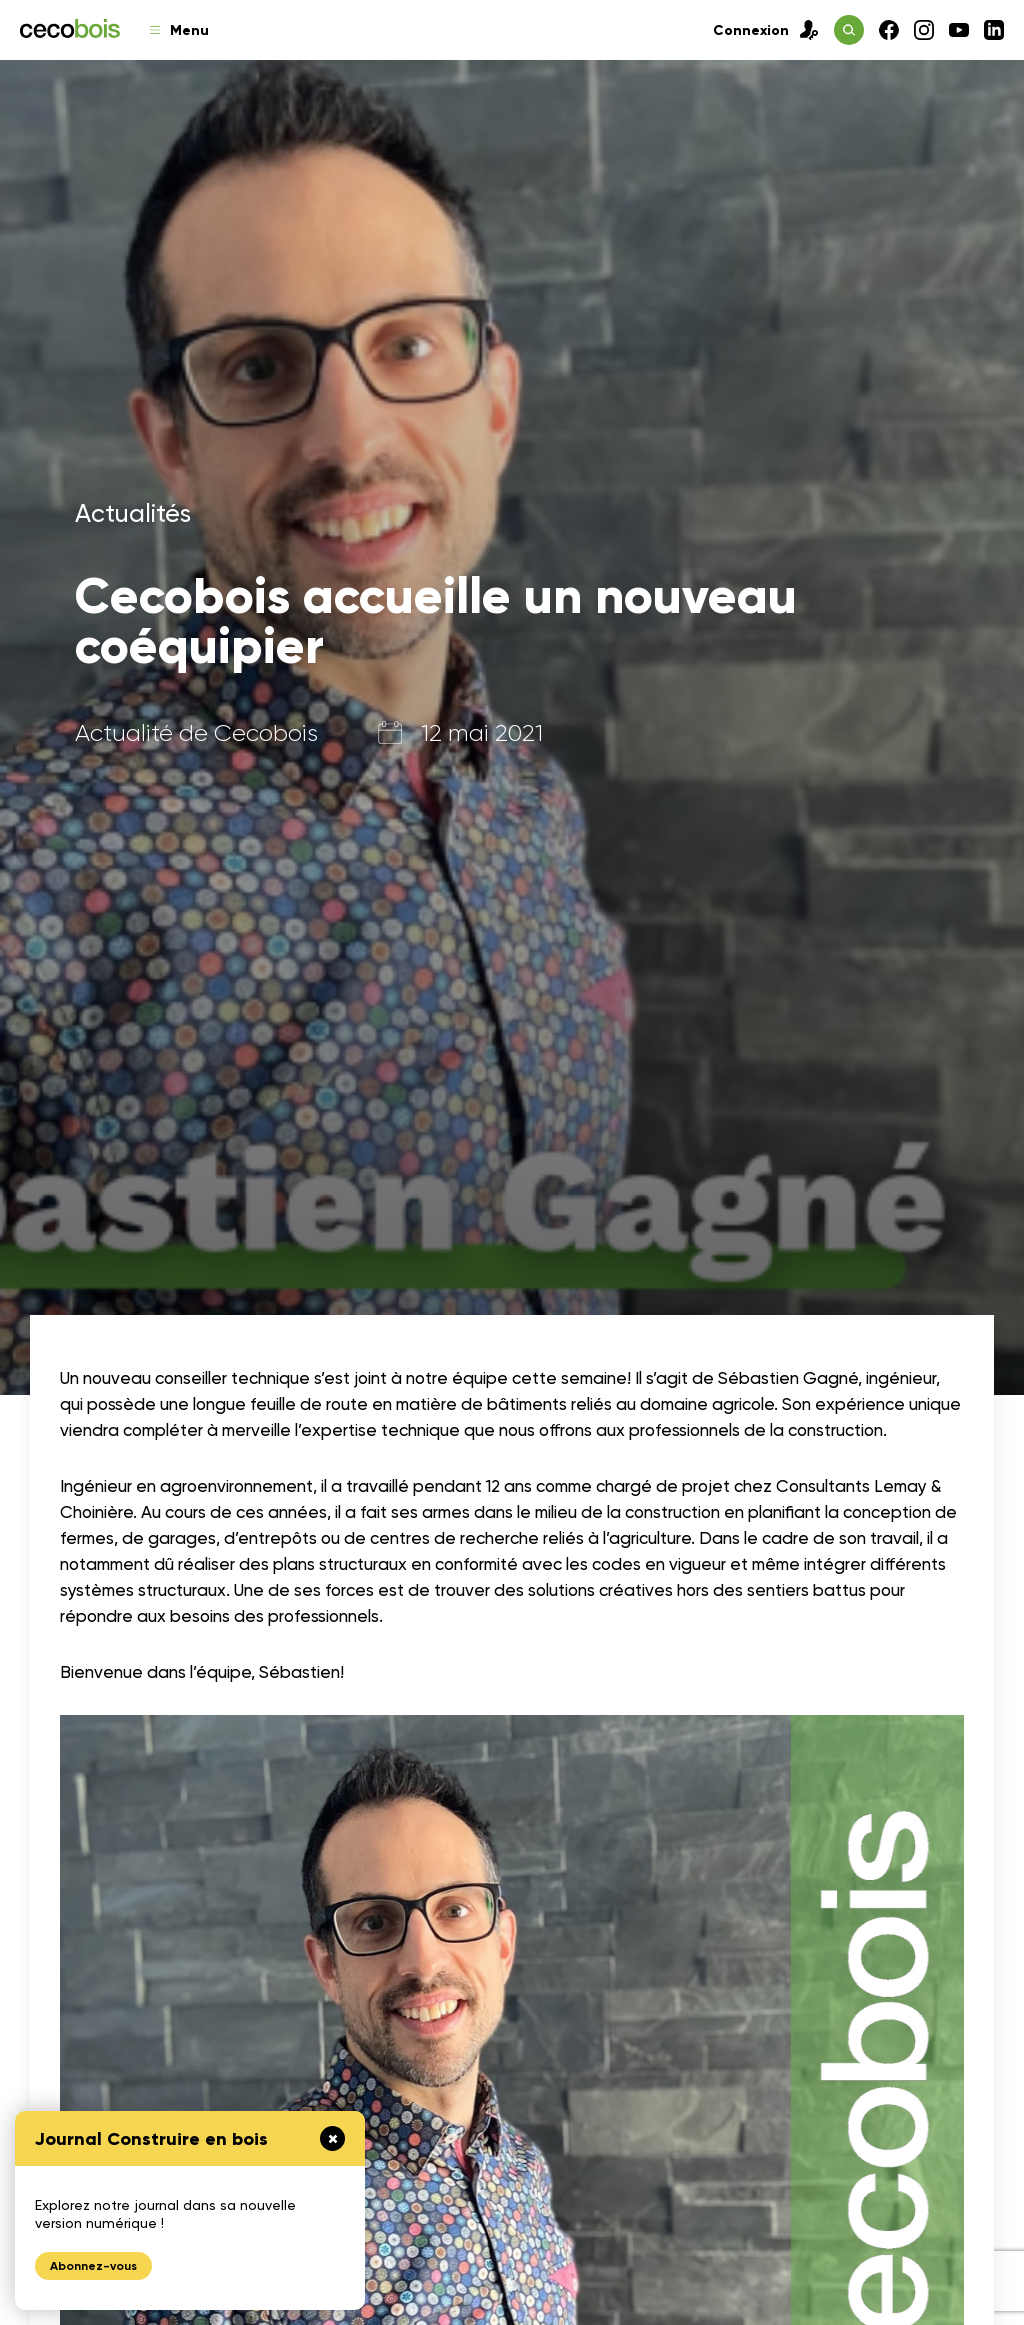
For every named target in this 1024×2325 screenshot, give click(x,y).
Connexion (766, 30)
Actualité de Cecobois (196, 733)
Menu (179, 30)
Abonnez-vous (93, 2266)
